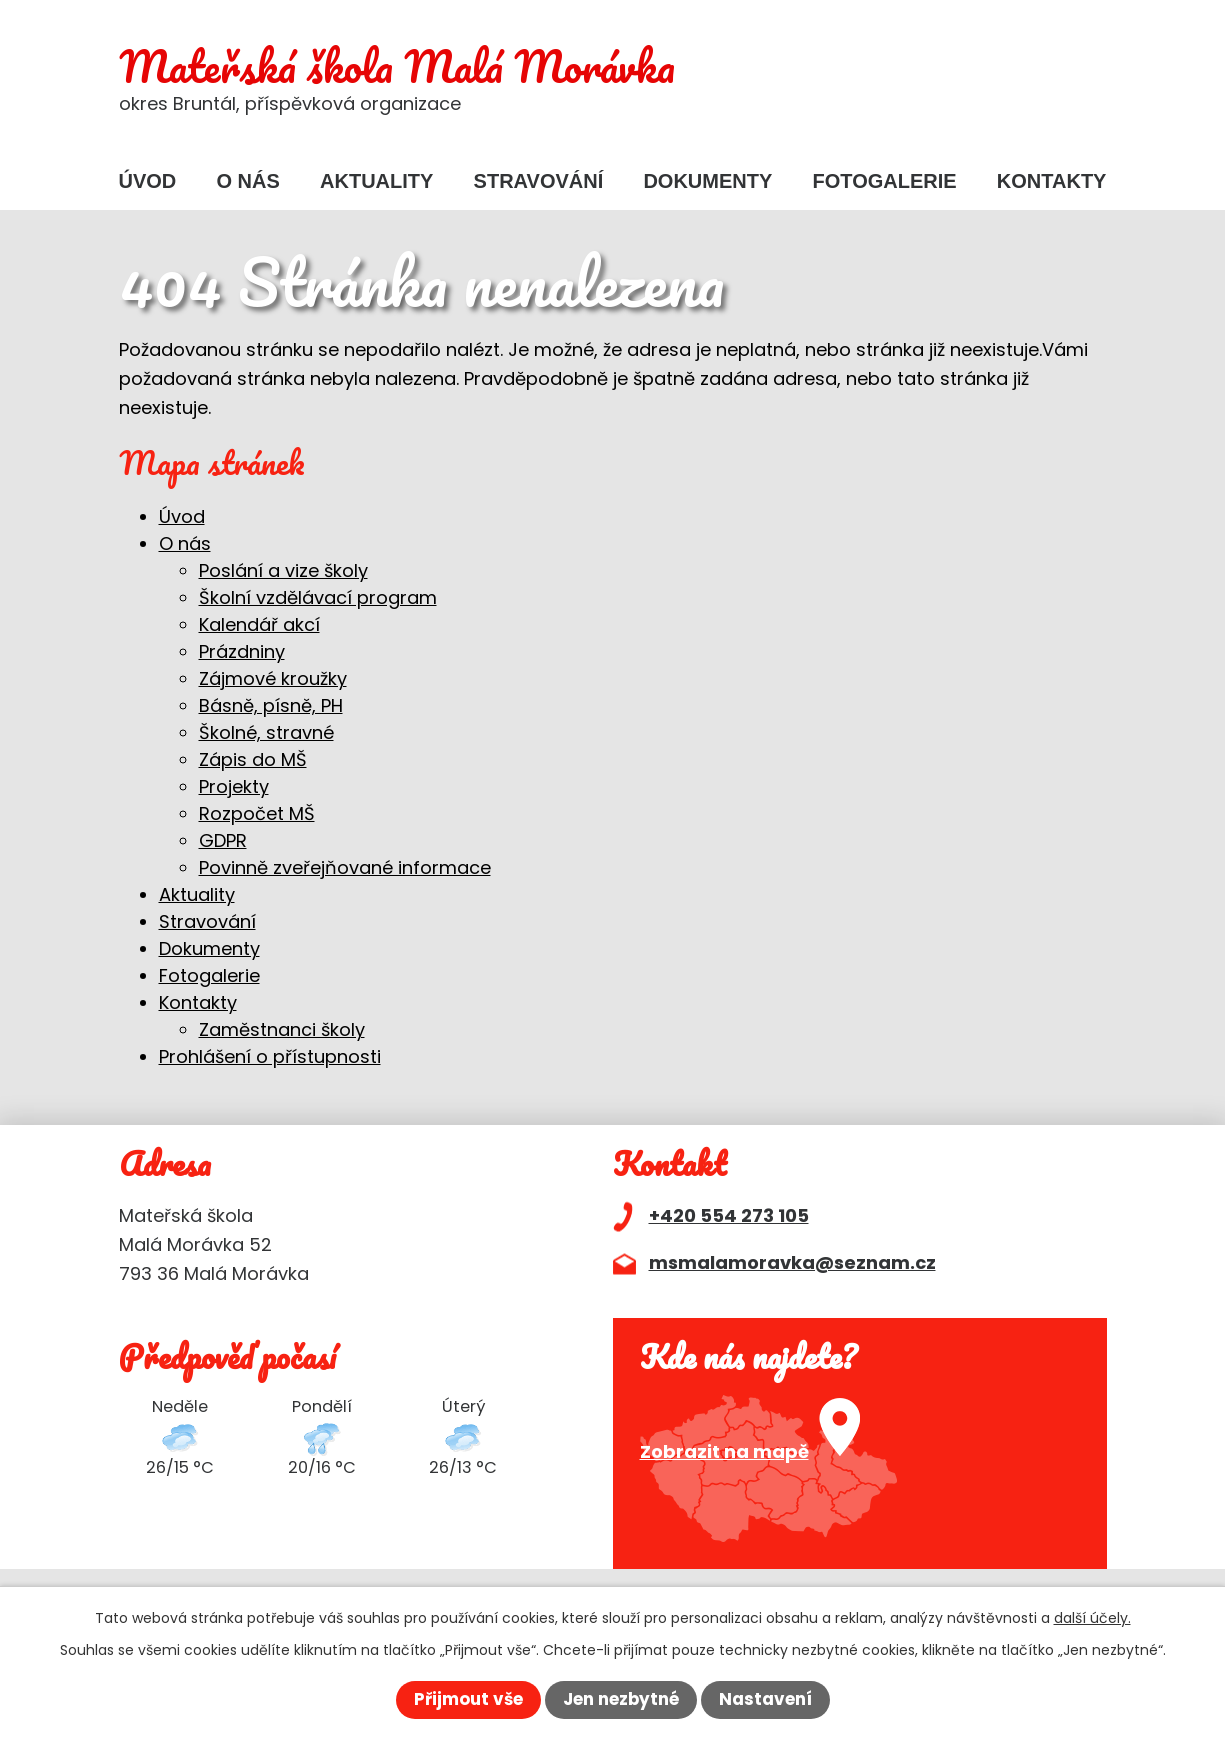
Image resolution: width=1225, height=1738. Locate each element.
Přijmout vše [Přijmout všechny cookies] (459, 1698)
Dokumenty (707, 181)
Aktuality (376, 181)
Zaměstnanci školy (282, 1029)
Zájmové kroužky (273, 678)
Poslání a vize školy (283, 570)
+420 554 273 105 (729, 1215)
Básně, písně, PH (271, 705)
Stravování (539, 181)
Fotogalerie (885, 181)
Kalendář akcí (259, 624)
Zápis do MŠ (253, 759)
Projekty (234, 786)
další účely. (1092, 1615)
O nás (248, 181)
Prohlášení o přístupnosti (270, 1056)
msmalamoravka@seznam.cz (792, 1262)
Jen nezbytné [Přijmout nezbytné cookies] (622, 1698)
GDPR (223, 840)
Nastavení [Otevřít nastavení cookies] (776, 1698)
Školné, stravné (266, 732)
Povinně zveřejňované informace (345, 867)
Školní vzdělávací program (318, 597)
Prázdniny (242, 651)
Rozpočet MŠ (257, 813)
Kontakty (1052, 181)
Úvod (148, 181)
